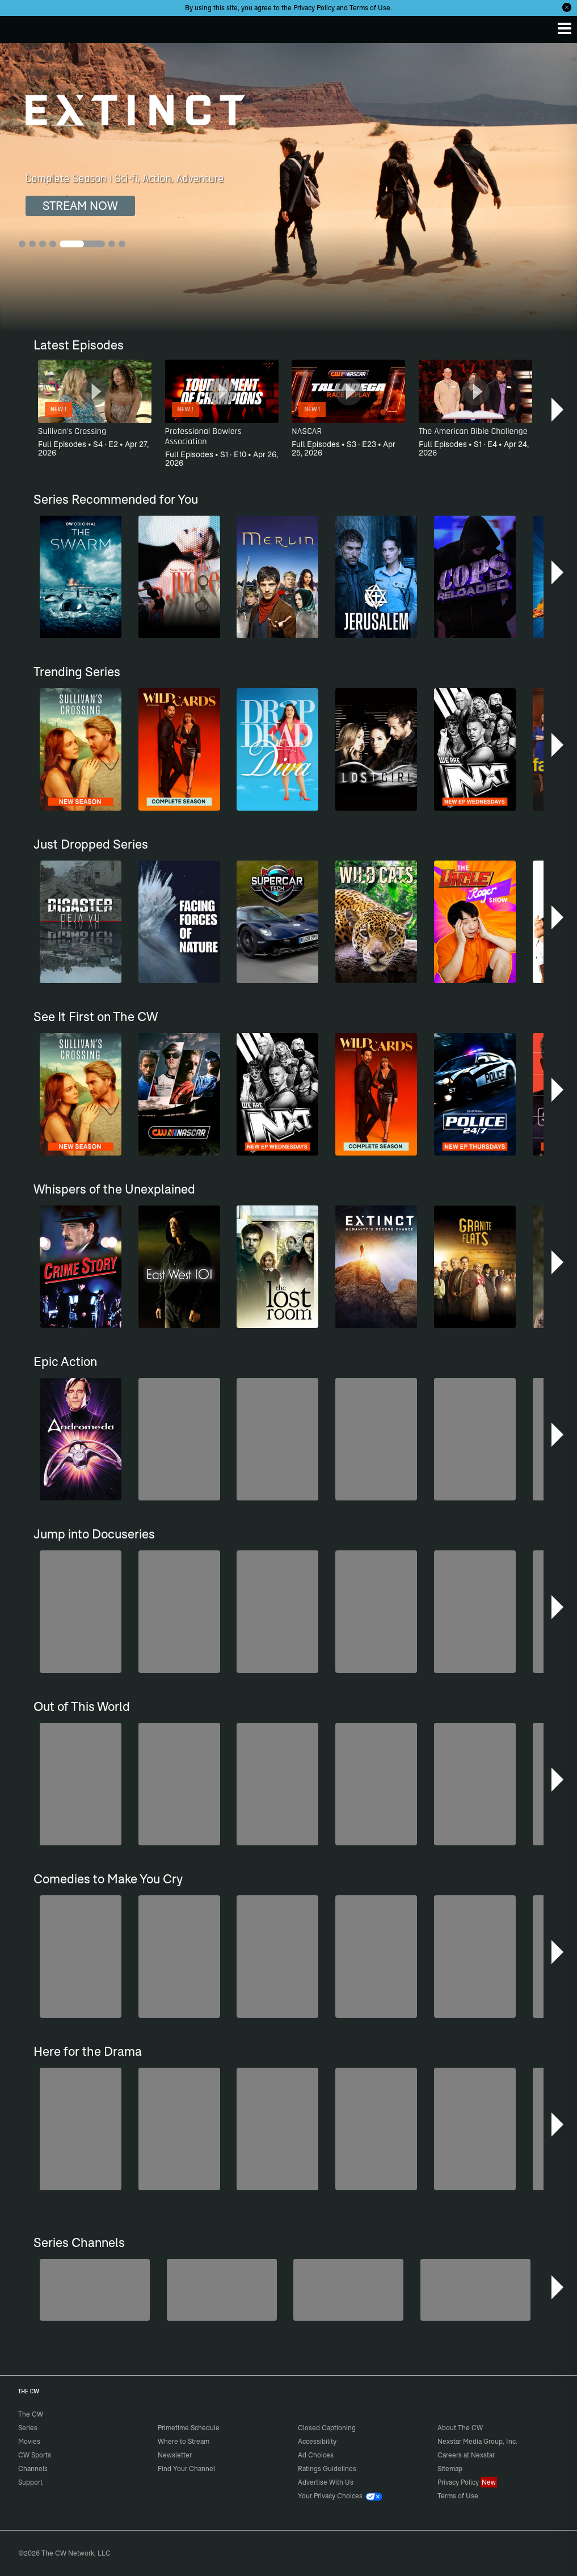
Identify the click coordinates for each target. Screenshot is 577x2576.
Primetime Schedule (189, 2427)
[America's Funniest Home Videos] (475, 2289)
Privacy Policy (314, 7)
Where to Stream (183, 2441)
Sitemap (449, 2468)
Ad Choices (316, 2455)
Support (30, 2482)
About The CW (460, 2427)
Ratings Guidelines (327, 2468)
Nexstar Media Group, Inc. (477, 2441)
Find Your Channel (186, 2468)
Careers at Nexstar (466, 2455)
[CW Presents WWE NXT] (348, 2289)
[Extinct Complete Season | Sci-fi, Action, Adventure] (288, 187)
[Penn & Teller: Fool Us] (94, 2289)
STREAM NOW (80, 206)
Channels (33, 2468)
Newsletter (175, 2455)
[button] (558, 409)
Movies (29, 2441)
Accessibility (317, 2441)
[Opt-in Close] (566, 7)
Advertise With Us (325, 2482)
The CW (20, 27)
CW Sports (34, 2455)
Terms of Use (369, 7)
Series (27, 2427)
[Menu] (564, 28)
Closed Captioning (327, 2427)
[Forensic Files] (222, 2289)
